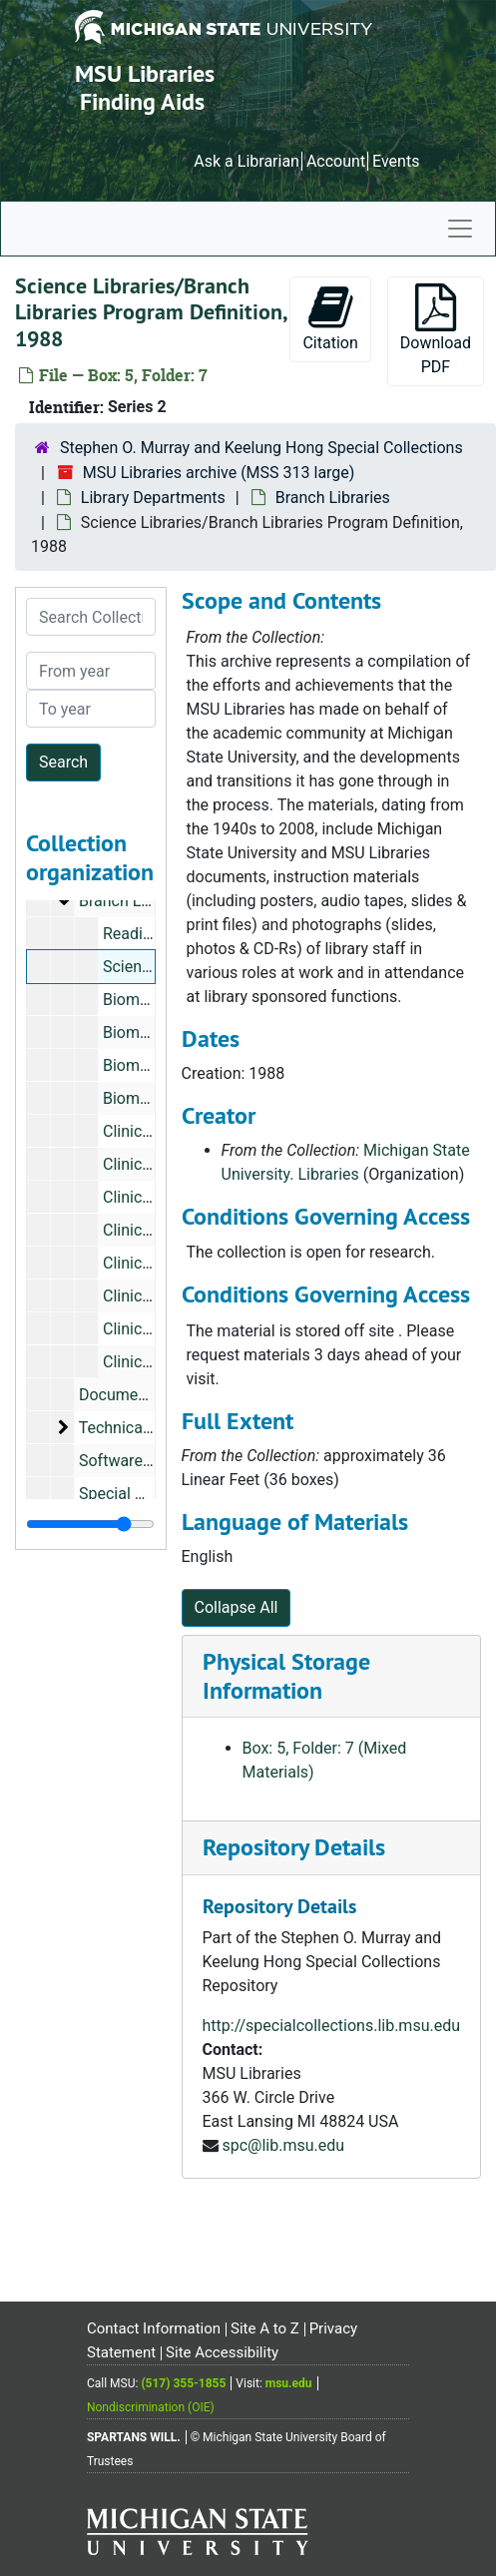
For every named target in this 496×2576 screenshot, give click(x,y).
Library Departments (153, 497)
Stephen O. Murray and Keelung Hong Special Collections (261, 447)
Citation (329, 317)
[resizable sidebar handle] (90, 1524)
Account (335, 161)
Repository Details (294, 1846)
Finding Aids (142, 101)
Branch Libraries (332, 497)
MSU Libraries (145, 73)
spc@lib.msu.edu (283, 2145)
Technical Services (145, 1427)
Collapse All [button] (236, 1607)
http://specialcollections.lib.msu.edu (332, 2025)
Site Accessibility (222, 2352)
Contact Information (154, 2328)
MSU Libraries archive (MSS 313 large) (219, 472)
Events (395, 161)
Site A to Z (265, 2328)
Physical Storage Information (286, 1676)
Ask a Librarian (246, 161)
